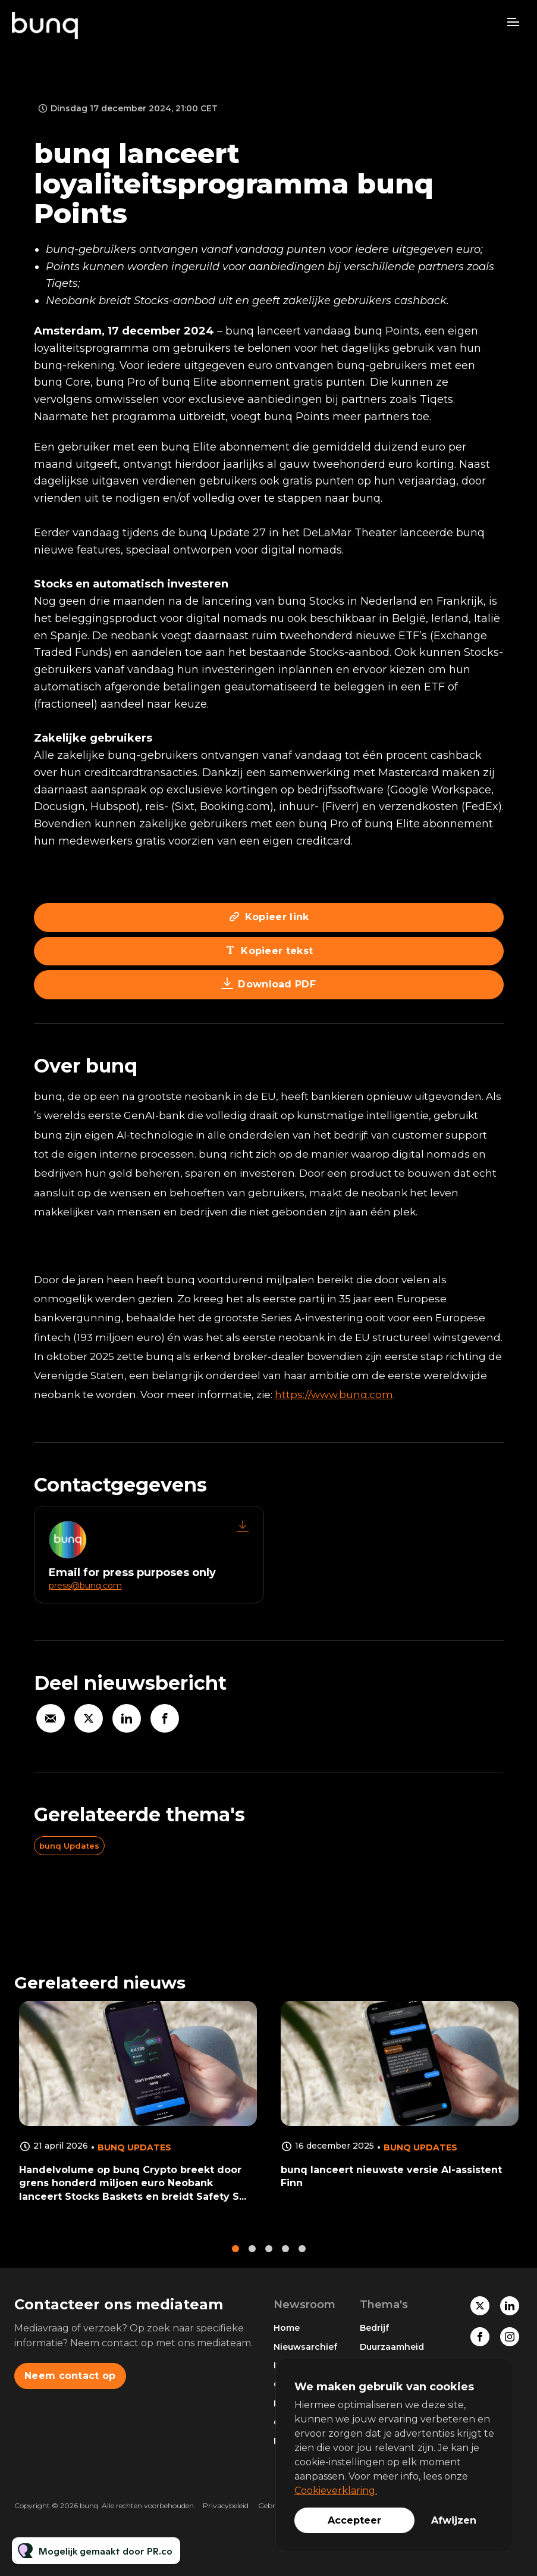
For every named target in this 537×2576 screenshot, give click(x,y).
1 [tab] (235, 2258)
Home (287, 2327)
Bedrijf (374, 2327)
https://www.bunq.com (334, 1394)
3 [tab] (268, 2258)
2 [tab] (252, 2258)
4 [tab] (285, 2258)
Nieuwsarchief (305, 2346)
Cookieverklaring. (335, 2490)
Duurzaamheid (392, 2346)
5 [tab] (302, 2258)
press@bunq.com (85, 1585)
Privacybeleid (226, 2505)
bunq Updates (69, 1845)
